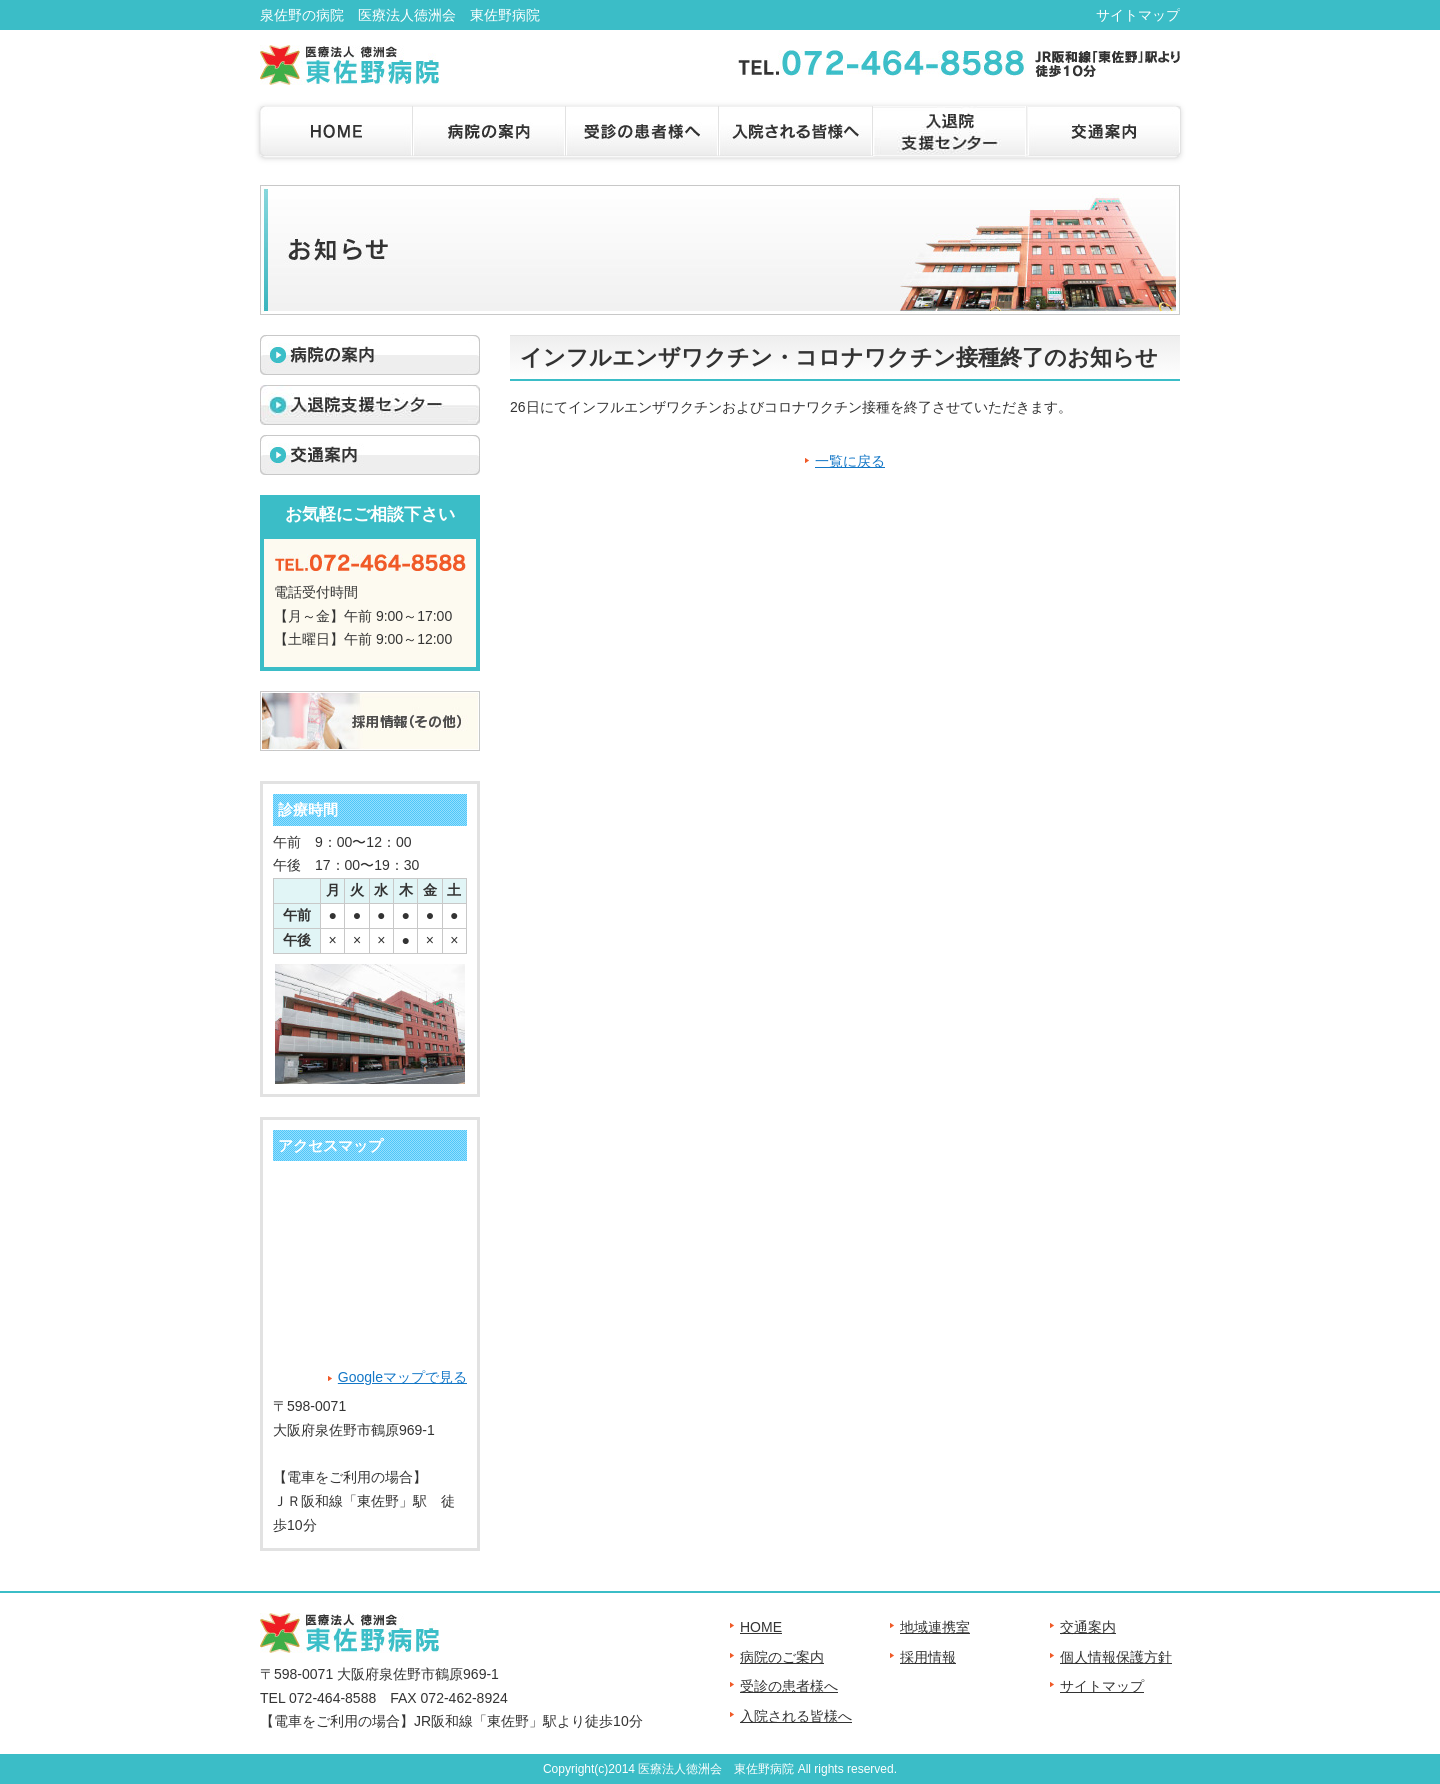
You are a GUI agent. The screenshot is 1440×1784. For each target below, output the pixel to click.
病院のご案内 (782, 1657)
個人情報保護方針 (1116, 1657)
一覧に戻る (850, 461)
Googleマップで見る (402, 1377)
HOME (761, 1627)
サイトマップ (1138, 15)
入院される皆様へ (796, 1716)
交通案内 (1088, 1627)
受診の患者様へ (789, 1686)
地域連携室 (935, 1627)
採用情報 (928, 1657)
